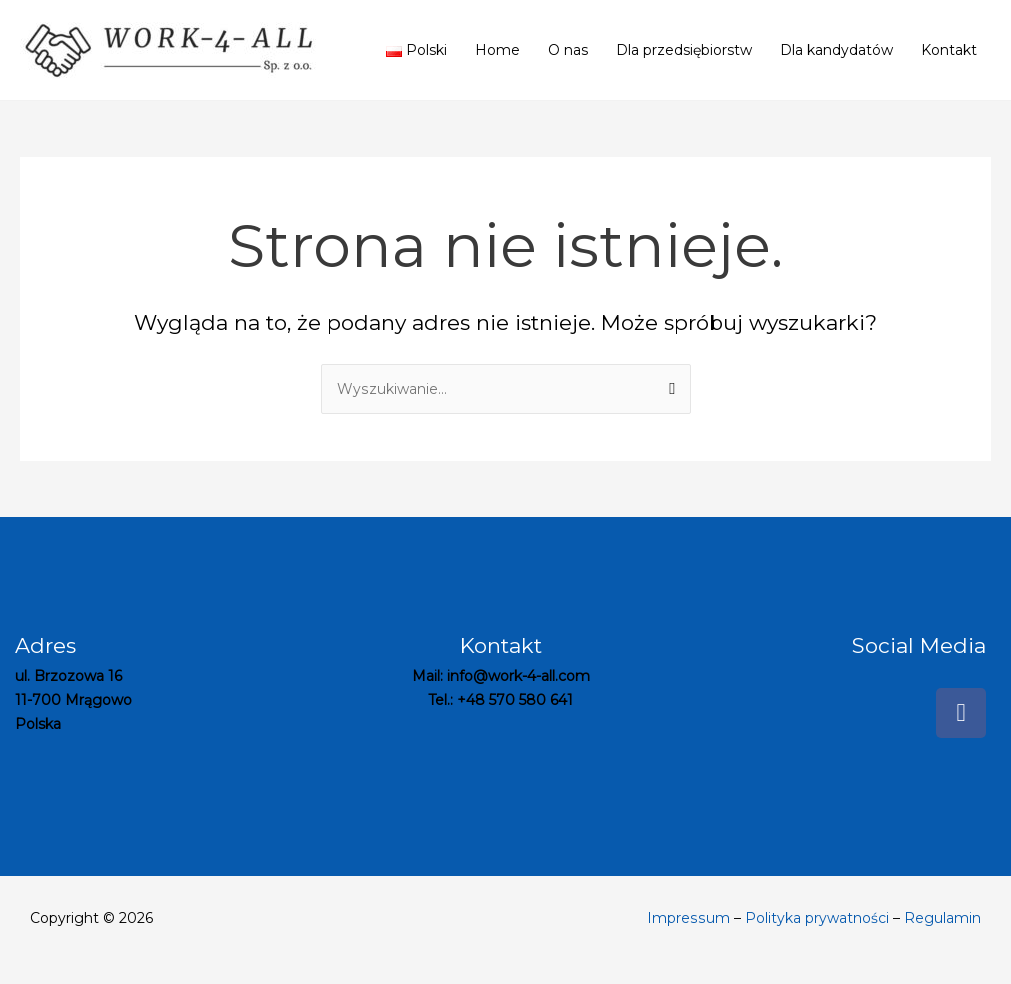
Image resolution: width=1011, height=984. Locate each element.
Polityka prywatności (817, 918)
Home (497, 50)
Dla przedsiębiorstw (684, 50)
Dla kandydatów (836, 50)
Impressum (689, 918)
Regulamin (942, 918)
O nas (568, 50)
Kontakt (949, 50)
